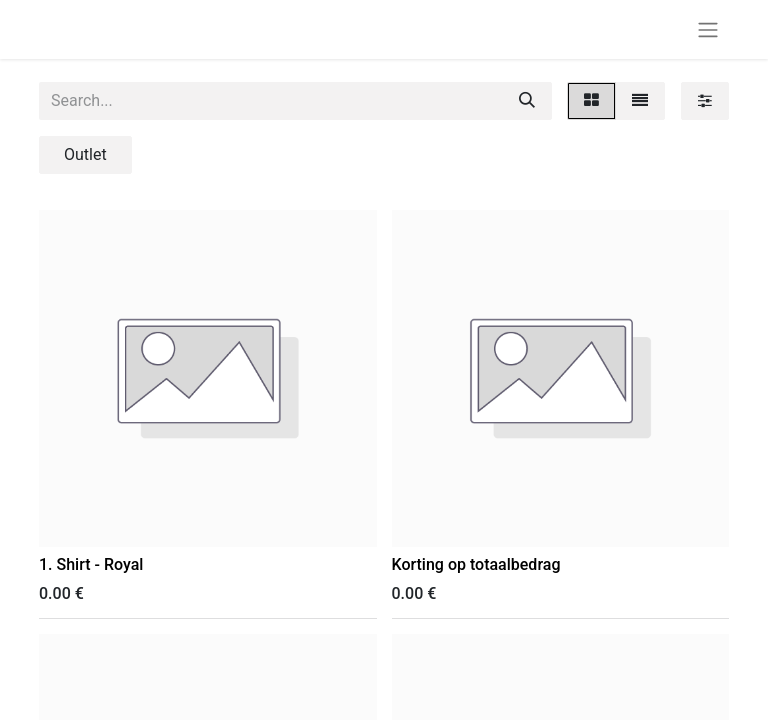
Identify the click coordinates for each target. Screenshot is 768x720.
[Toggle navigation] (708, 29)
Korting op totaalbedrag (476, 564)
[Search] (527, 101)
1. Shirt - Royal (91, 564)
